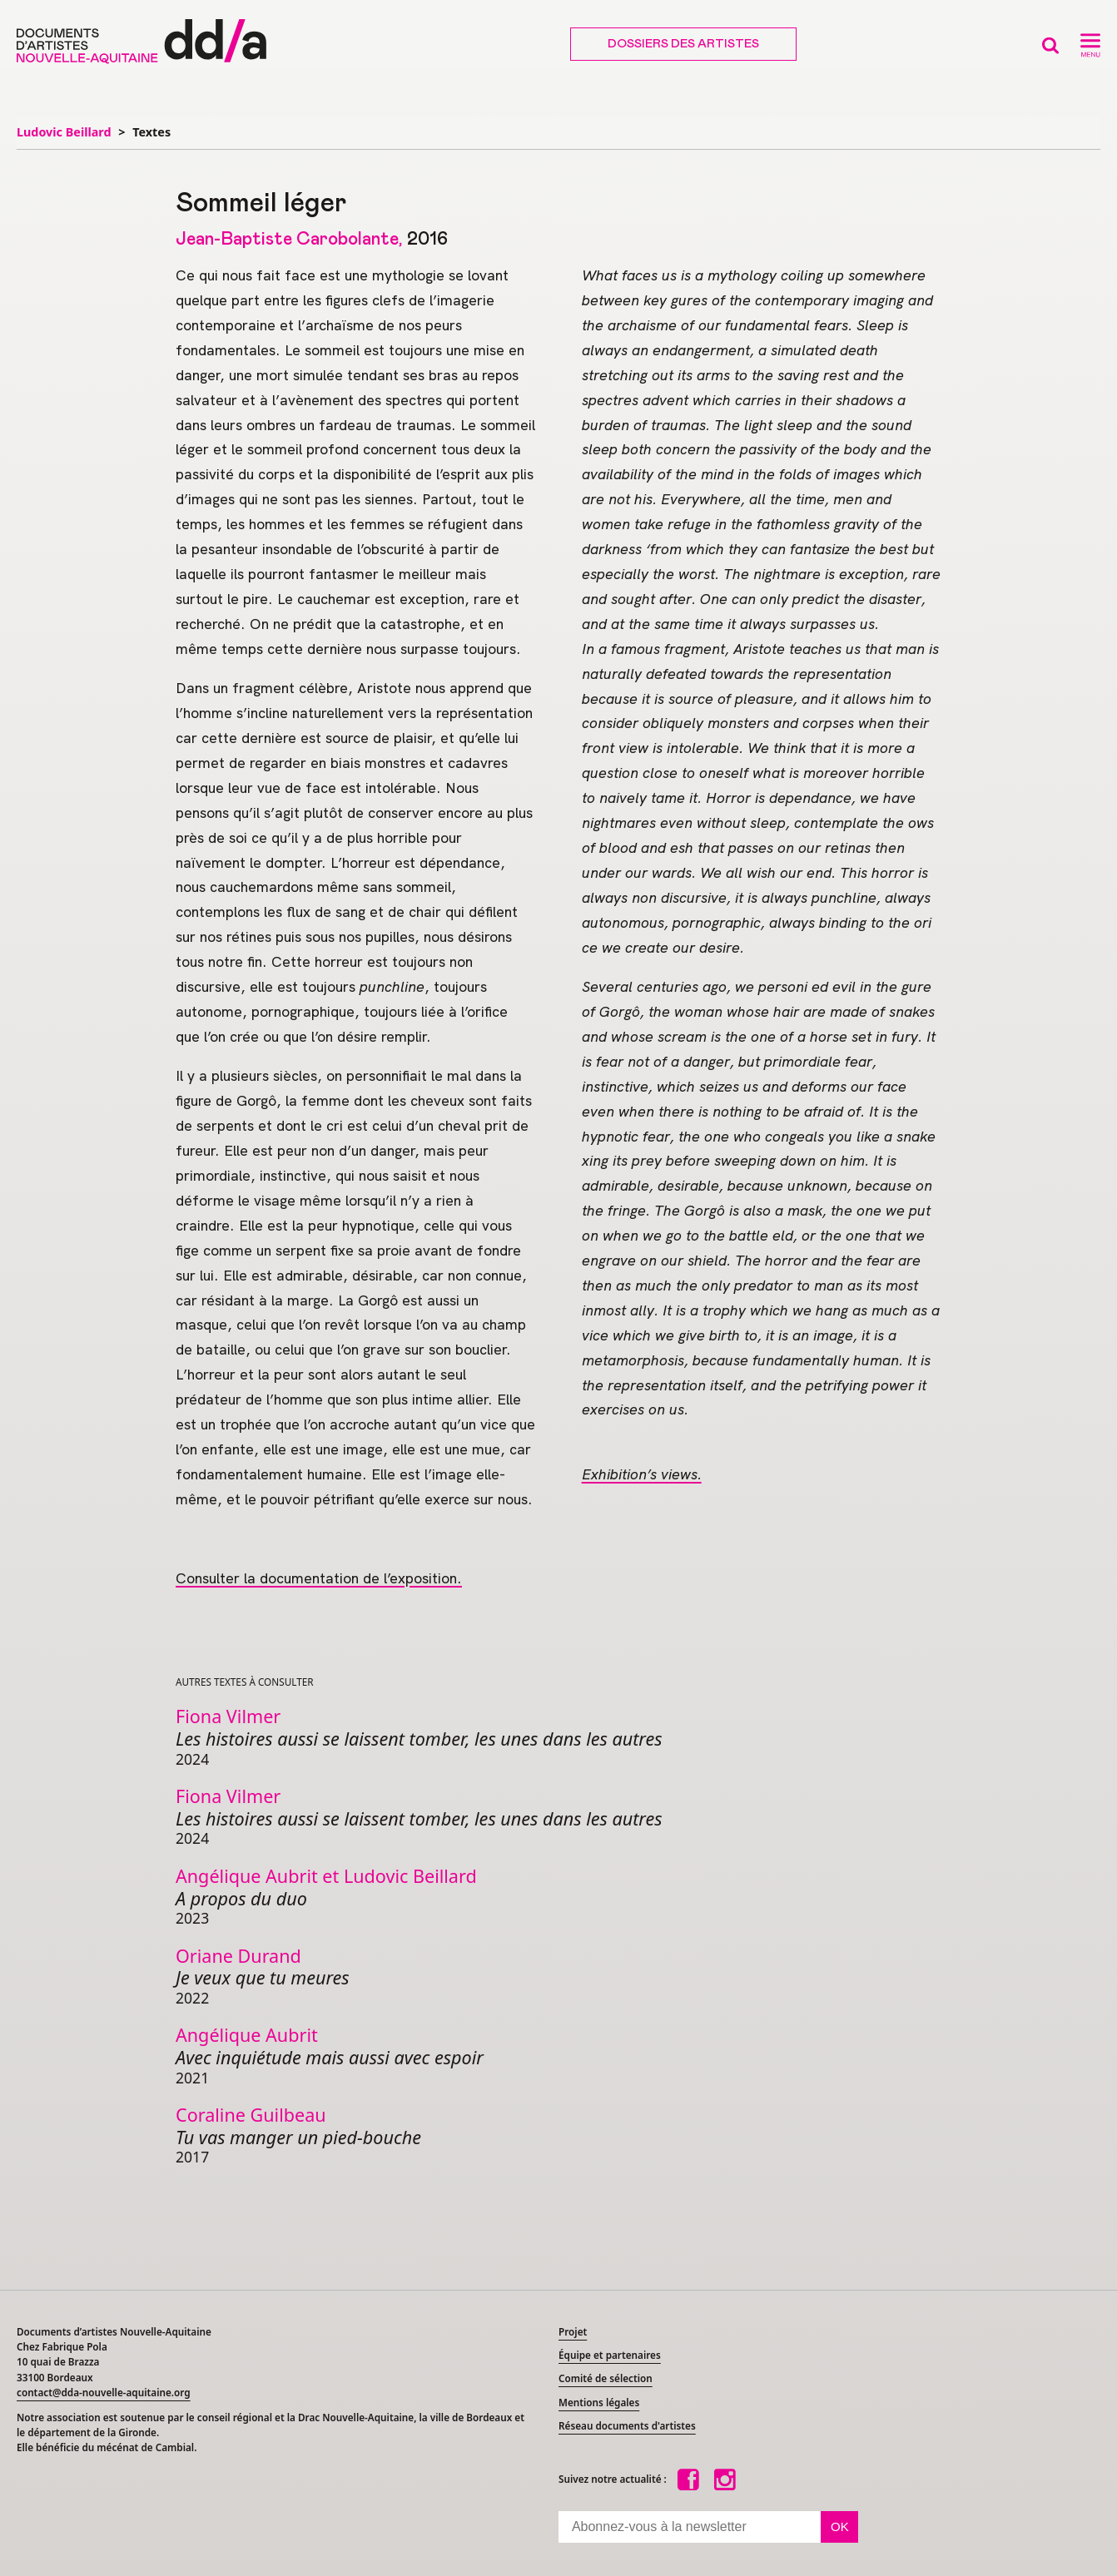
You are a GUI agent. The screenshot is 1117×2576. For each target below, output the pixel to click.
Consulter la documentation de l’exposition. (319, 1578)
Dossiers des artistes (683, 44)
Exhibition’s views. (642, 1474)
